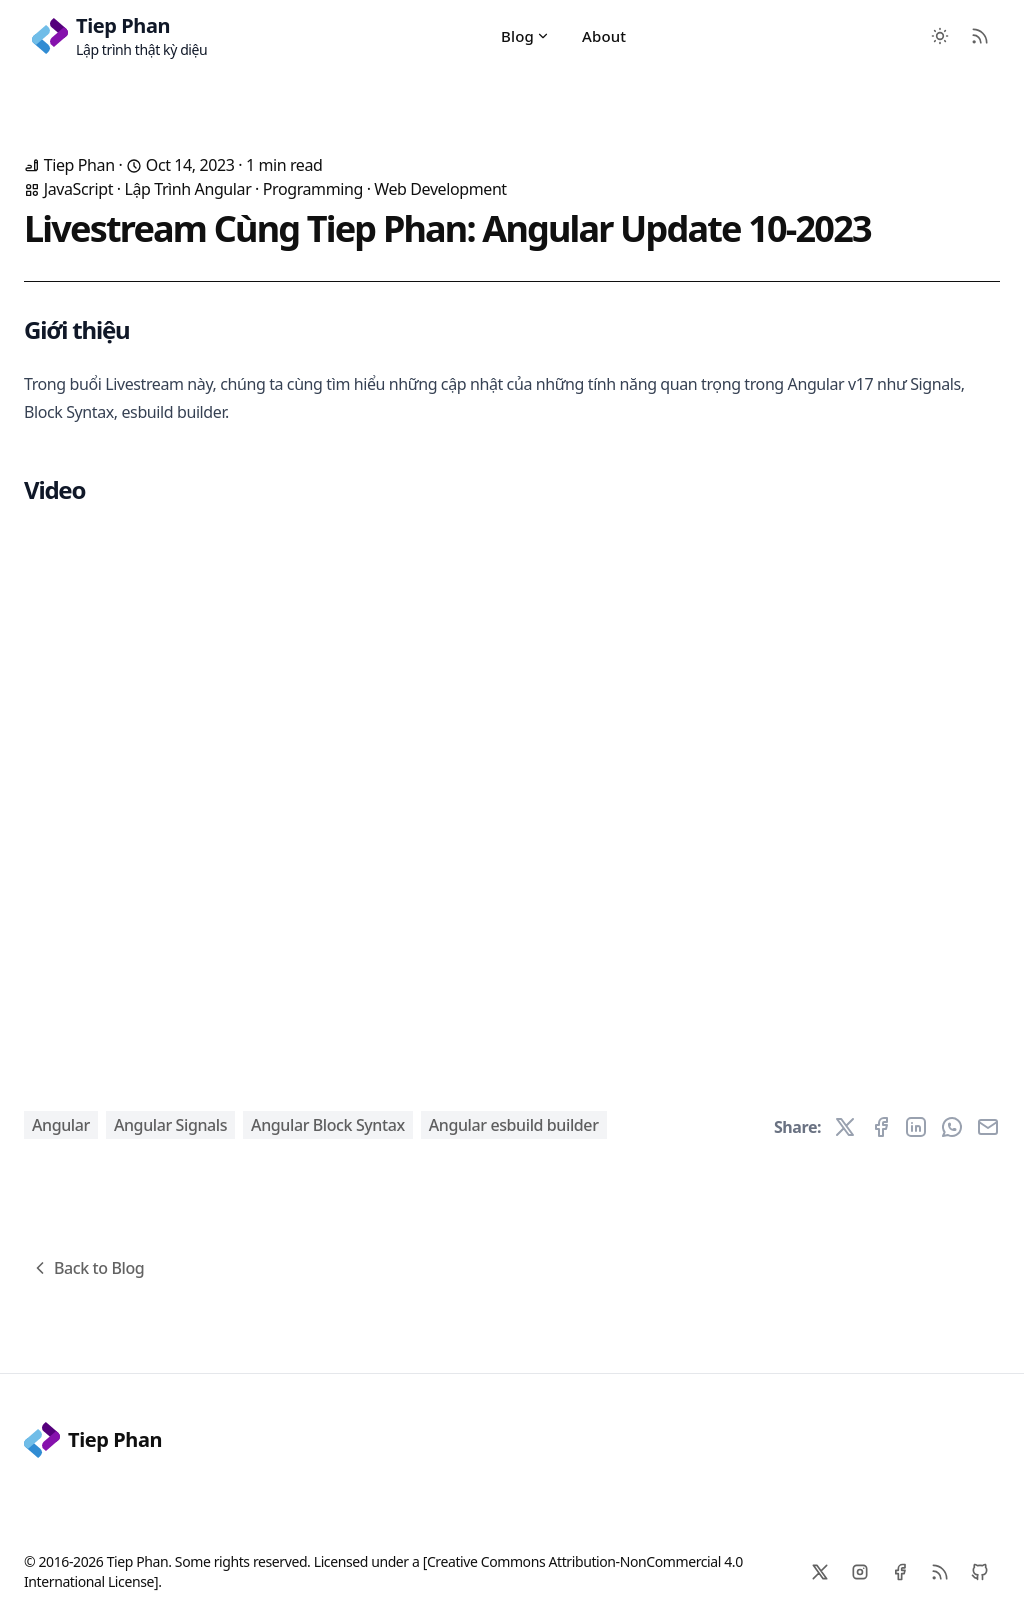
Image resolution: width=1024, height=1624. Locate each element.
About (604, 36)
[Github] (980, 1572)
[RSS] (940, 1572)
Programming (313, 189)
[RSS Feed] (980, 36)
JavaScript (78, 189)
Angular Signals (170, 1125)
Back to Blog (87, 1268)
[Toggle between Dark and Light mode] (940, 36)
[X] (820, 1572)
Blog (525, 36)
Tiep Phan (93, 1440)
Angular (61, 1125)
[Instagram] (860, 1572)
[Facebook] (900, 1572)
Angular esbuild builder (514, 1125)
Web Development (440, 189)
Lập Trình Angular (187, 189)
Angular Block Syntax (328, 1125)
